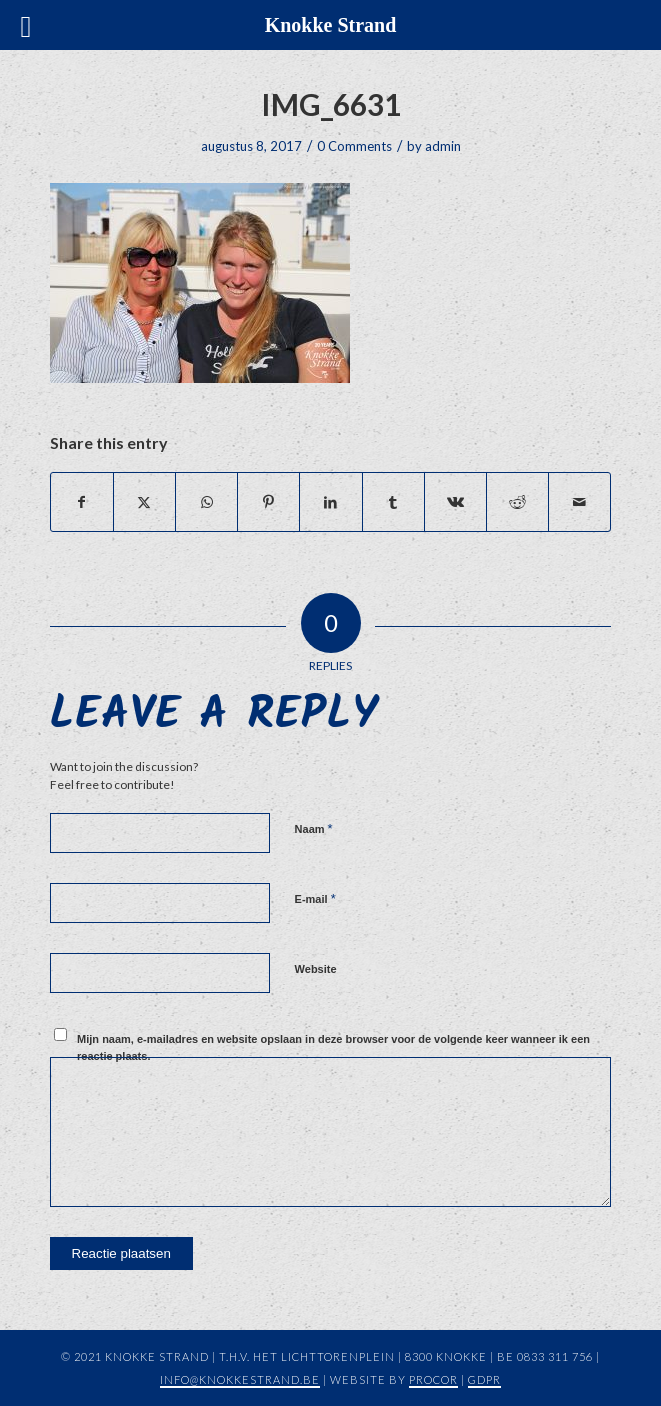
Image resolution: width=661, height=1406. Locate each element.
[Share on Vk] (455, 502)
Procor (433, 1379)
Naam (314, 828)
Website (316, 969)
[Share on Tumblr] (393, 502)
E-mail (315, 898)
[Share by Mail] (579, 502)
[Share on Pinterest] (268, 502)
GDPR (484, 1379)
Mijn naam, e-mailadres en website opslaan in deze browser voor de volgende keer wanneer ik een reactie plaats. (333, 1047)
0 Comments (354, 146)
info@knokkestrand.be (240, 1379)
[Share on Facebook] (82, 502)
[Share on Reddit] (517, 502)
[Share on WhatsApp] (206, 502)
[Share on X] (144, 502)
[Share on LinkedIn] (330, 502)
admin (443, 146)
